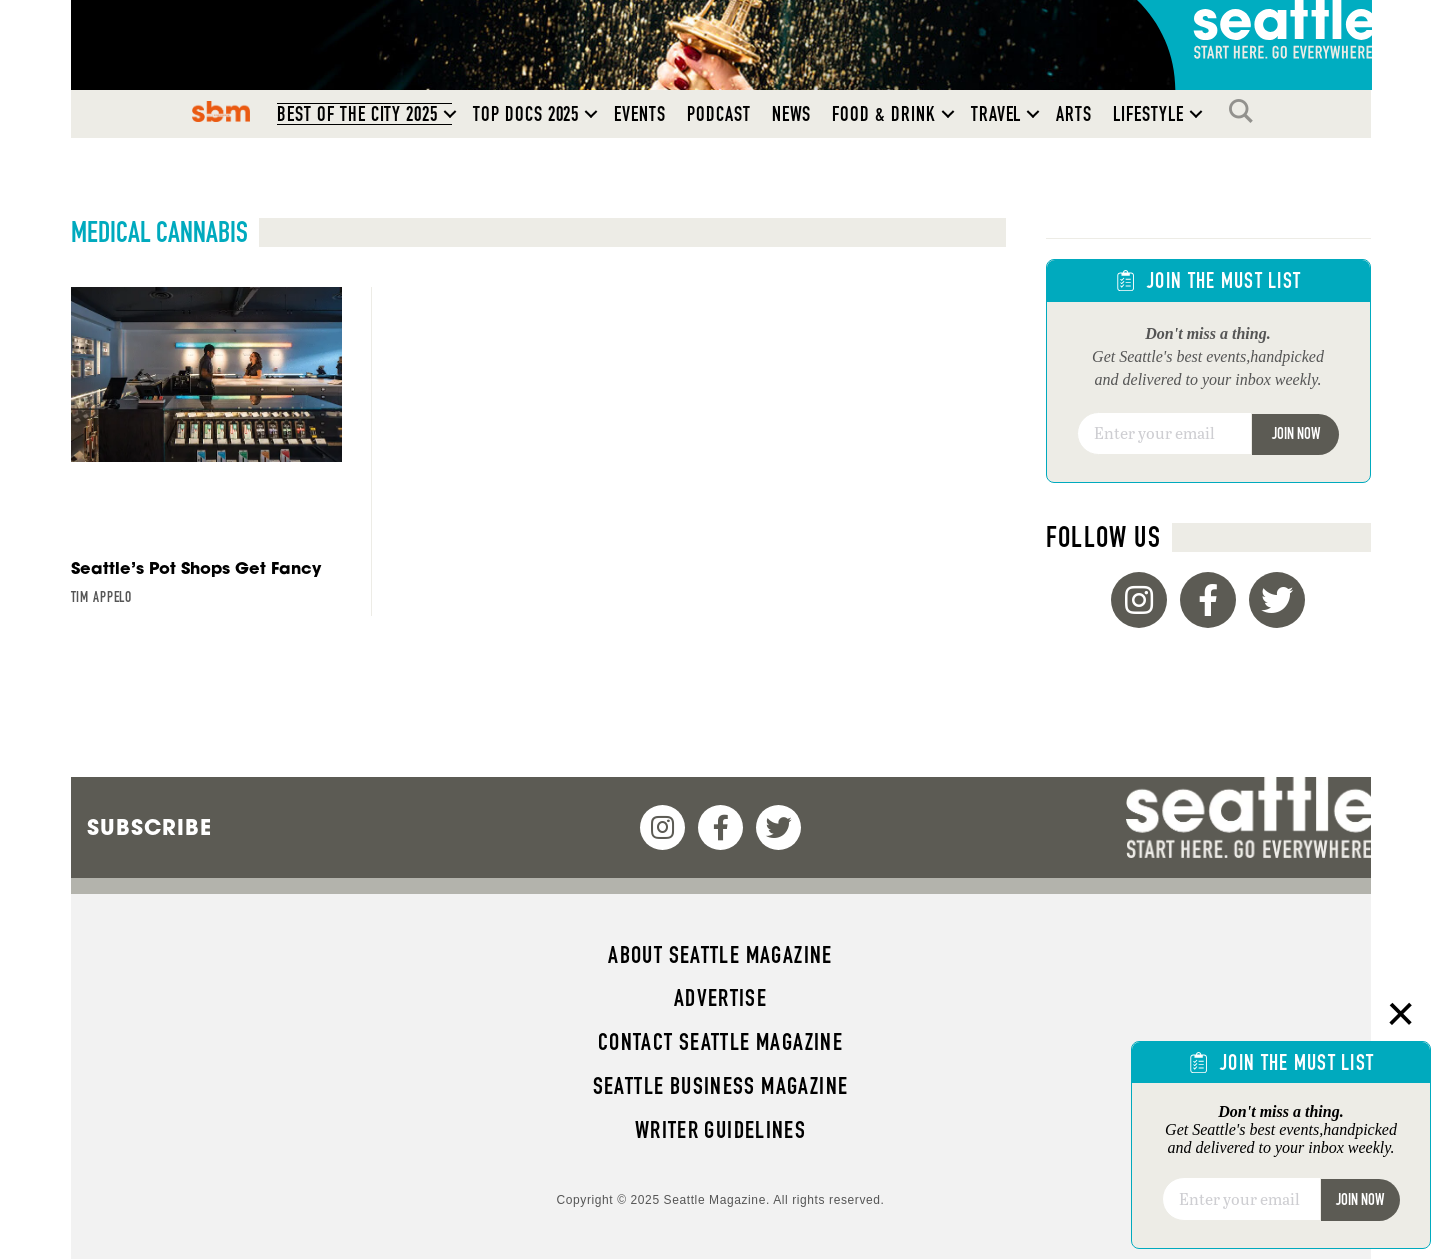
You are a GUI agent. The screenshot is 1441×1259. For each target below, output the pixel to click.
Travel (996, 114)
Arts (1074, 114)
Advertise (720, 998)
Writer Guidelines (721, 1130)
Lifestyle (1148, 114)
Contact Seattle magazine (720, 1042)
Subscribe (149, 827)
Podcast (719, 114)
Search (1246, 111)
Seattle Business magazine (721, 1086)
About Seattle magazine (720, 955)
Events (640, 114)
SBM (221, 111)
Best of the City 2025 (357, 114)
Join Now (1296, 433)
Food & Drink (883, 114)
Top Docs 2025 (526, 114)
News (792, 114)
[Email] (1164, 434)
